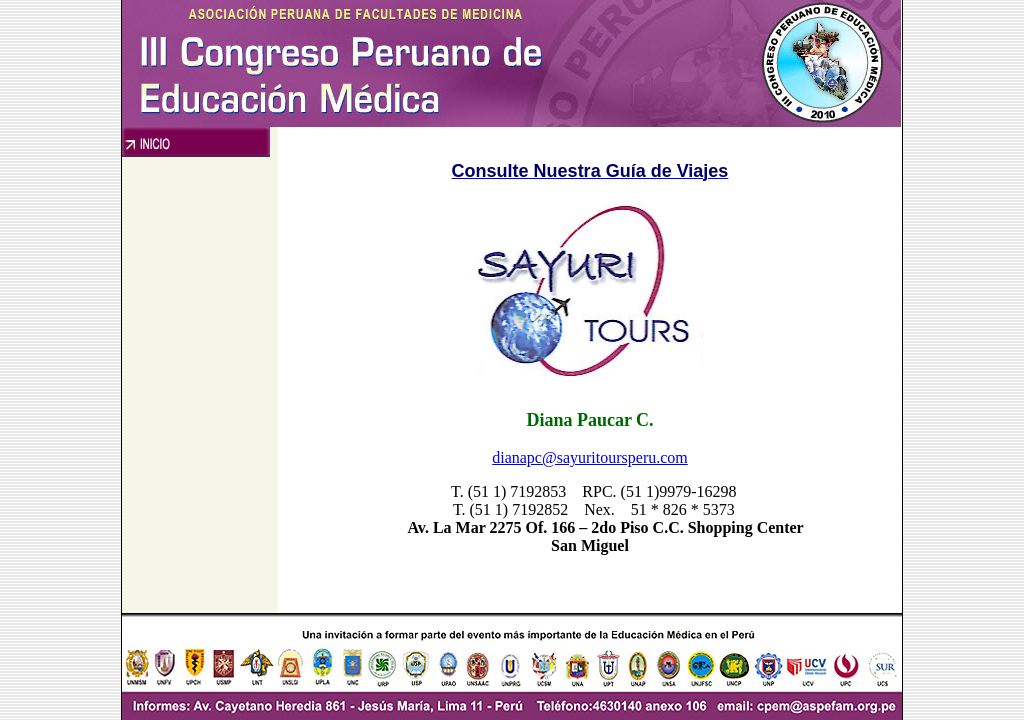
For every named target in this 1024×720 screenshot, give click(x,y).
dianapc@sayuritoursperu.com (590, 457)
